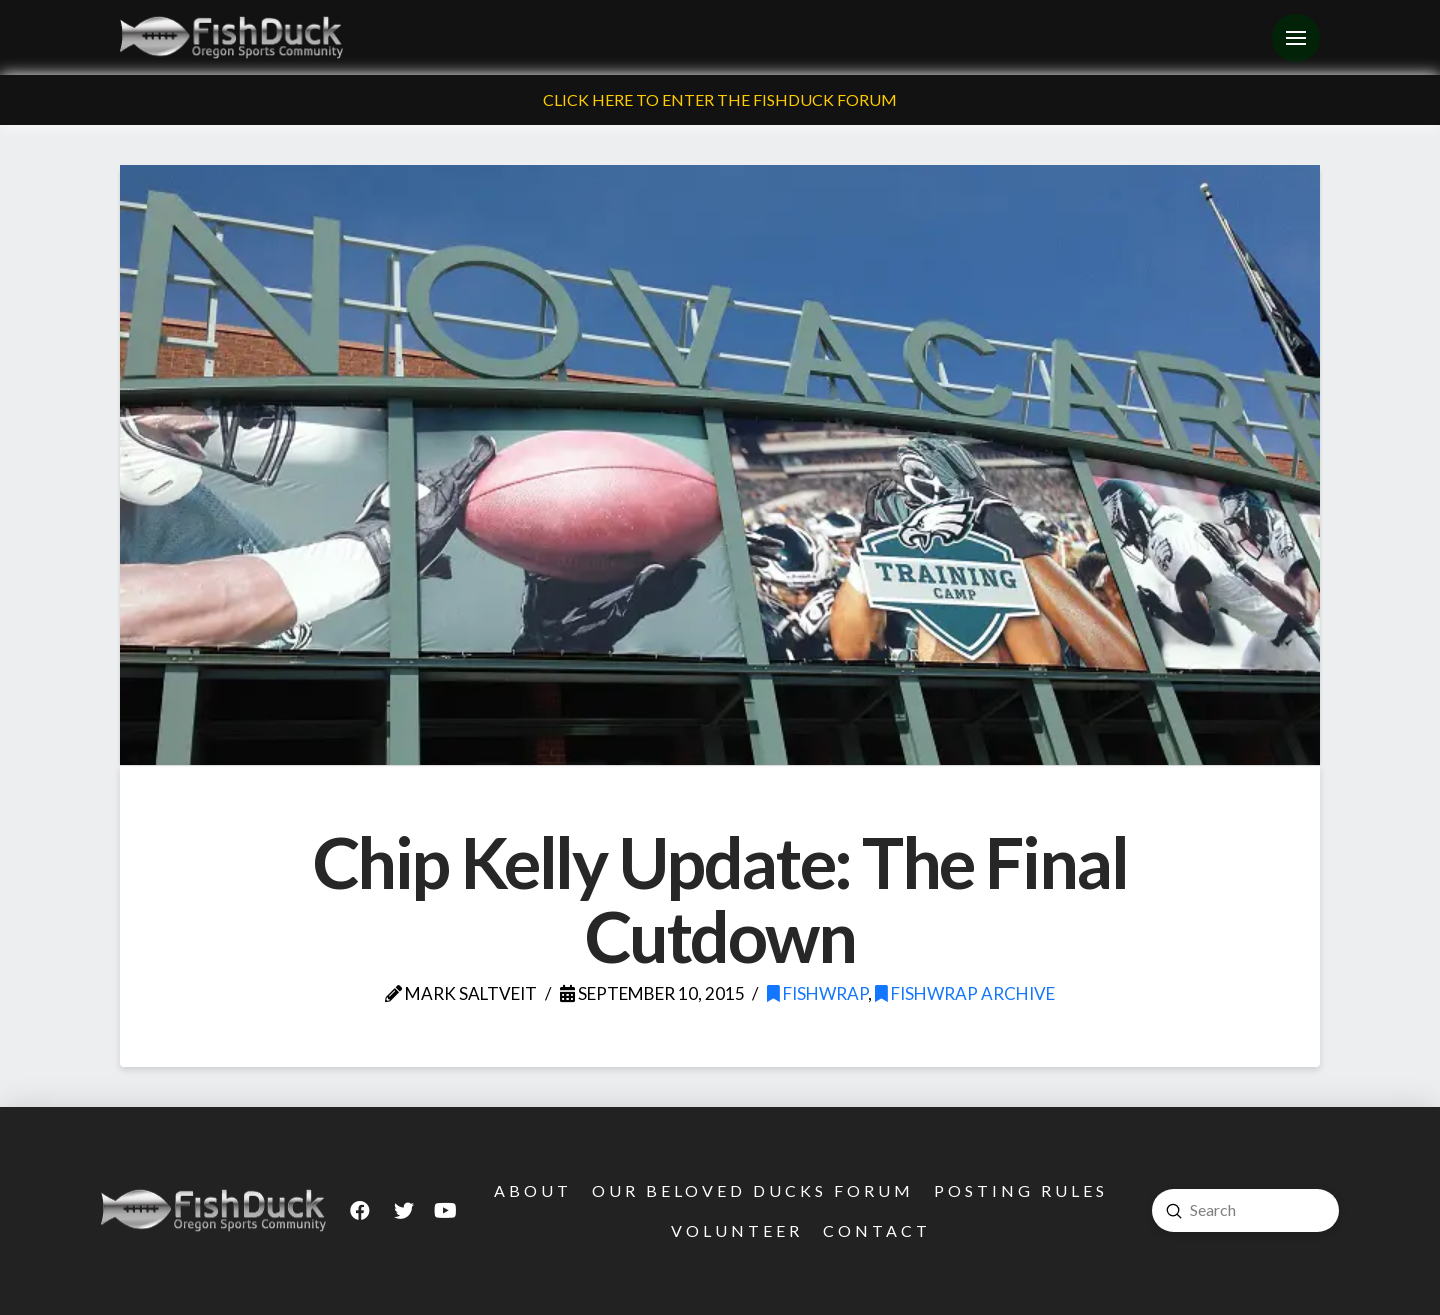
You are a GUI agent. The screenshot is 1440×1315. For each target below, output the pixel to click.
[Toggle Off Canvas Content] (1296, 38)
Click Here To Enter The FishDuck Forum (720, 99)
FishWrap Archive (965, 993)
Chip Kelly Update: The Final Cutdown (720, 899)
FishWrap (817, 993)
